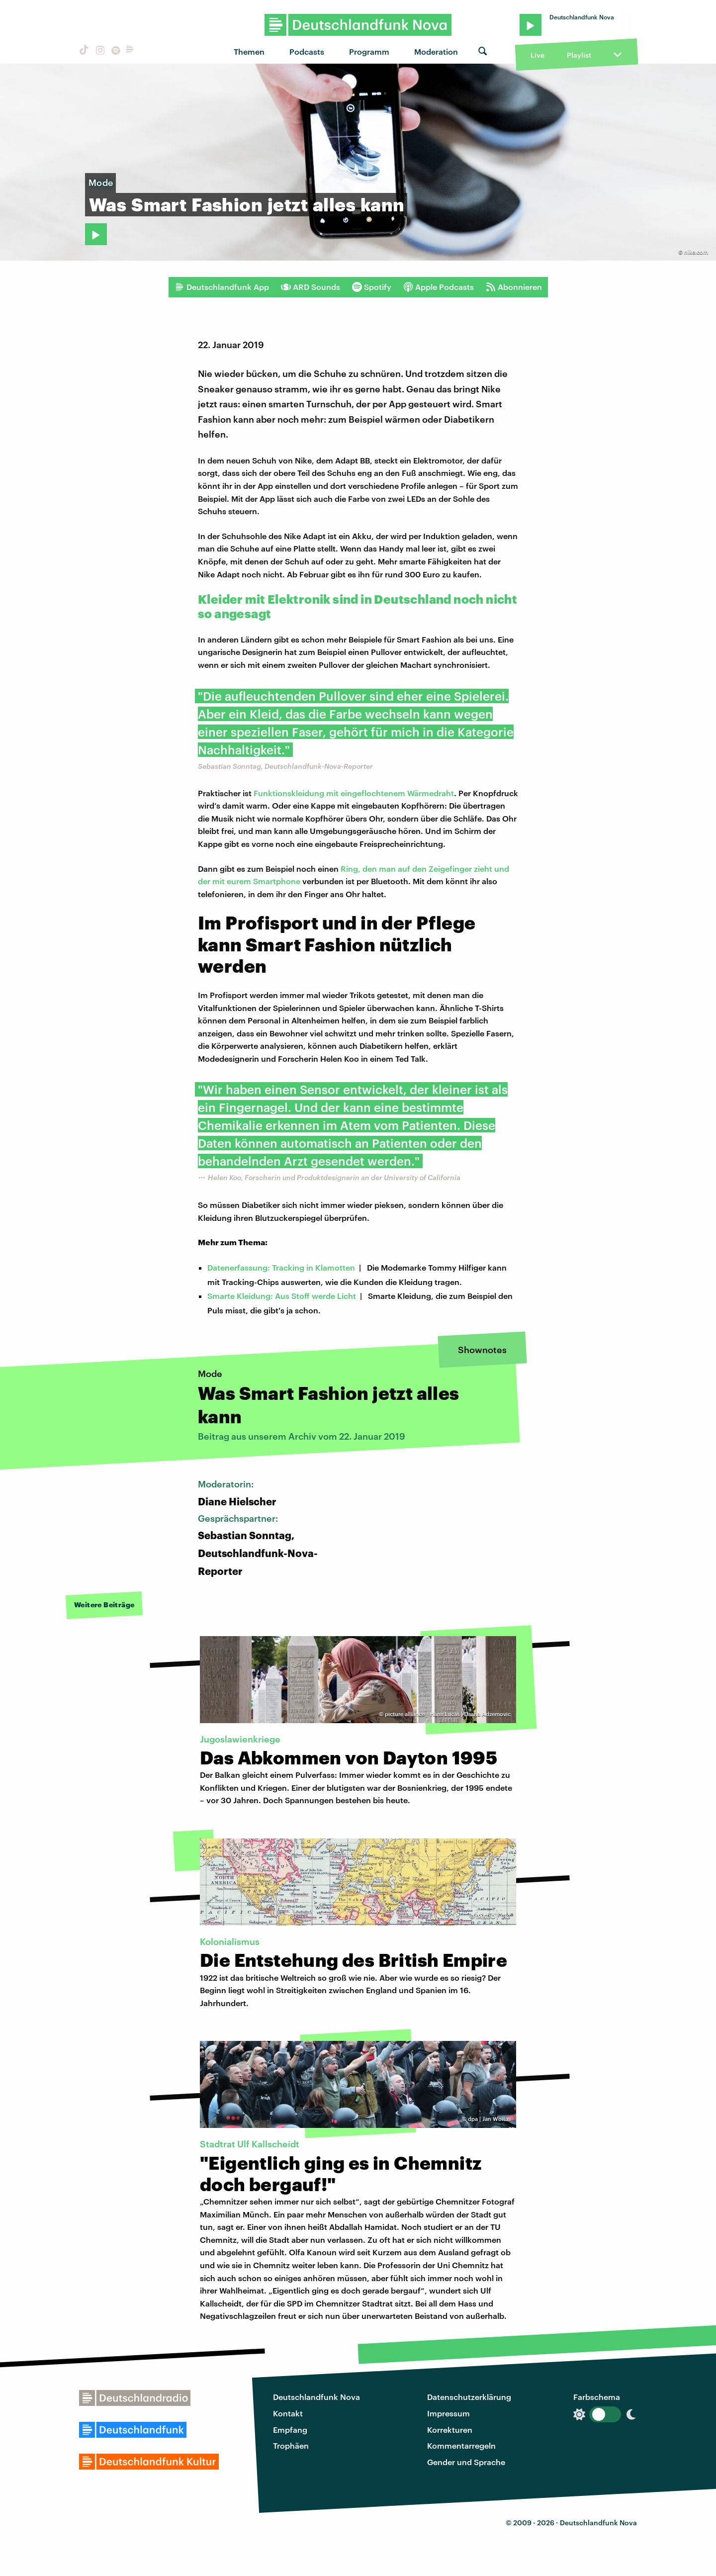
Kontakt (288, 2413)
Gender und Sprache (466, 2462)
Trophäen (291, 2445)
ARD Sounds (310, 287)
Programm (369, 51)
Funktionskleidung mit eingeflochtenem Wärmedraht (354, 793)
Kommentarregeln (461, 2445)
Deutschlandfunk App (222, 287)
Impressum (448, 2413)
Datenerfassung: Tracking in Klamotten (281, 1267)
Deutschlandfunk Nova (316, 2396)
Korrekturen (449, 2429)
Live (537, 55)
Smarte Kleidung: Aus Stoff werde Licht (281, 1295)
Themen (249, 51)
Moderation (436, 51)
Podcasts (306, 51)
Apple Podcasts (438, 287)
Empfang (290, 2429)
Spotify (371, 287)
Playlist (579, 55)
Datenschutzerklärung (469, 2396)
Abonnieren (514, 287)
